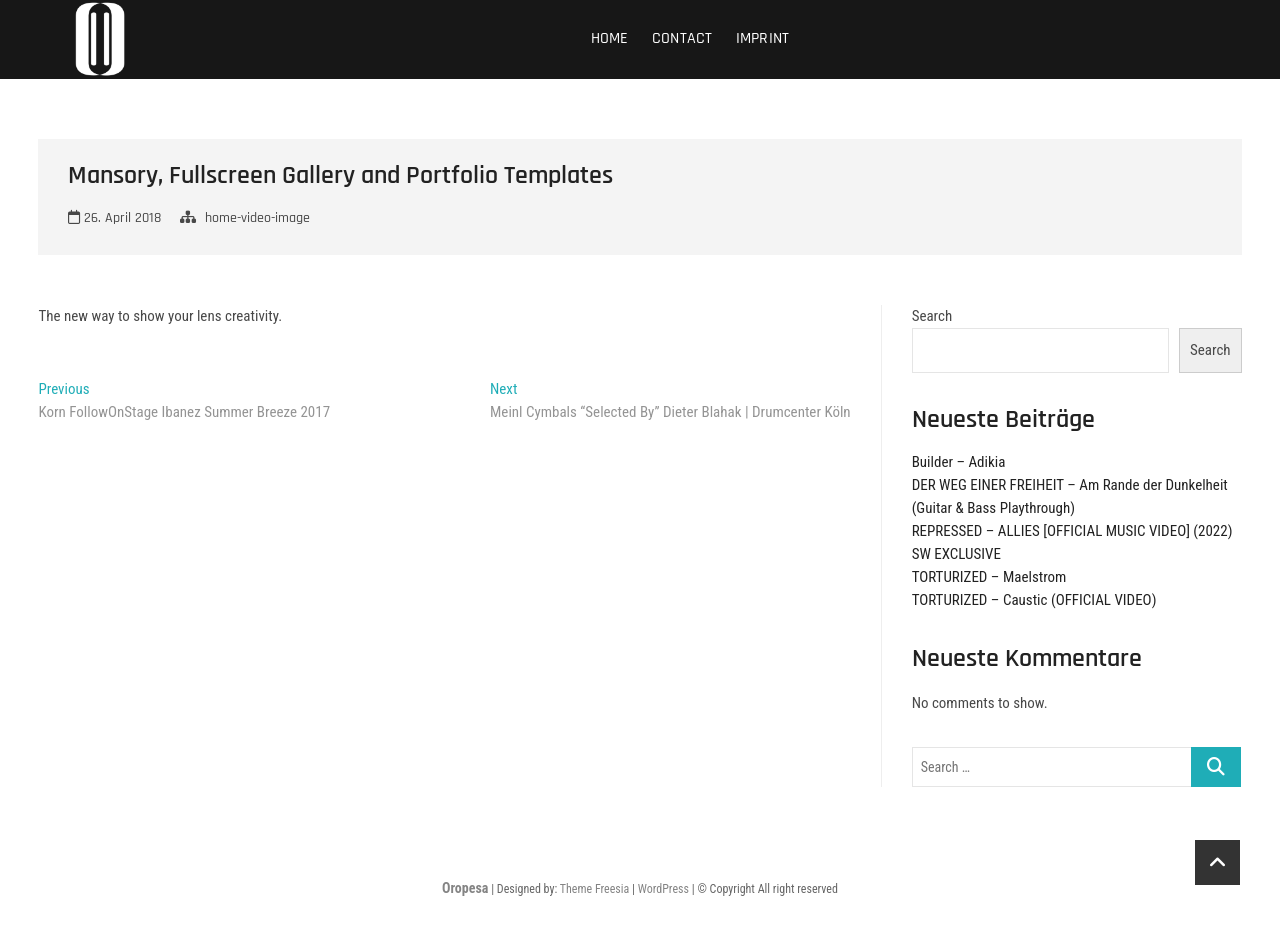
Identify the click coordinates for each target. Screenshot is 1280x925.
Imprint (762, 38)
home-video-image (257, 218)
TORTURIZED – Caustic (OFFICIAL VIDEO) (1034, 600)
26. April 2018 (114, 218)
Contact (682, 38)
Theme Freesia (594, 889)
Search (932, 316)
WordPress (663, 889)
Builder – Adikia (959, 462)
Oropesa (465, 888)
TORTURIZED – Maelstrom (989, 577)
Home (610, 38)
